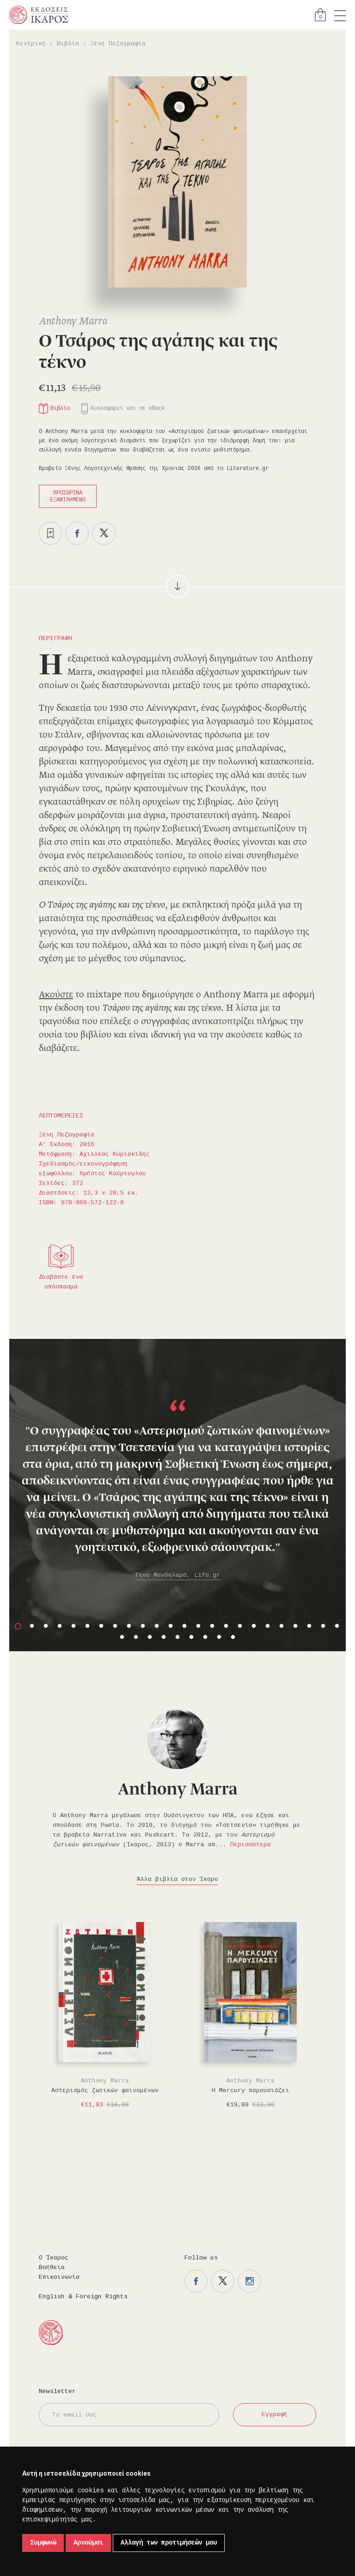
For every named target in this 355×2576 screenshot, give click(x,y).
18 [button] (253, 1626)
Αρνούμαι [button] (88, 2542)
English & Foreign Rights (83, 2296)
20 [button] (281, 1626)
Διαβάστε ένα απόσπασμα (61, 1282)
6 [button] (87, 1626)
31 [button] (205, 1637)
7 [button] (101, 1626)
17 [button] (240, 1626)
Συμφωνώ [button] (43, 2542)
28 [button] (163, 1637)
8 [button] (115, 1626)
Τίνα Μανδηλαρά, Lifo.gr (177, 1575)
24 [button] (337, 1626)
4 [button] (59, 1626)
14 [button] (198, 1626)
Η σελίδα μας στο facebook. (196, 2281)
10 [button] (142, 1626)
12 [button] (170, 1626)
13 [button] (184, 1626)
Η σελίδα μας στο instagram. (249, 2281)
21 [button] (295, 1626)
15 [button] (212, 1626)
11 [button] (156, 1626)
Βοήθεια (52, 2267)
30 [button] (191, 1637)
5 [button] (73, 1626)
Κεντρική (31, 43)
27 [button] (149, 1637)
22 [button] (309, 1626)
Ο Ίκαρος (53, 2257)
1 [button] (18, 1626)
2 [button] (32, 1626)
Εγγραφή (275, 2414)
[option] (177, 1474)
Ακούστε (56, 995)
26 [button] (136, 1637)
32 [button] (219, 1637)
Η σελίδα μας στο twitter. (222, 2281)
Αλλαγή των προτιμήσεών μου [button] (169, 2542)
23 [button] (323, 1626)
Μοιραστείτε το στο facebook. (77, 533)
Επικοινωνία (59, 2277)
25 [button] (122, 1637)
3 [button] (45, 1626)
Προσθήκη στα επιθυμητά (50, 533)
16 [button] (226, 1626)
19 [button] (267, 1626)
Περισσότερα (250, 1844)
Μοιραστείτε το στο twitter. (104, 533)
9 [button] (129, 1626)
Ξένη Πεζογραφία (118, 43)
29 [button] (177, 1637)
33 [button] (233, 1637)
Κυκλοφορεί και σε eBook (128, 408)
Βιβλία (68, 43)
